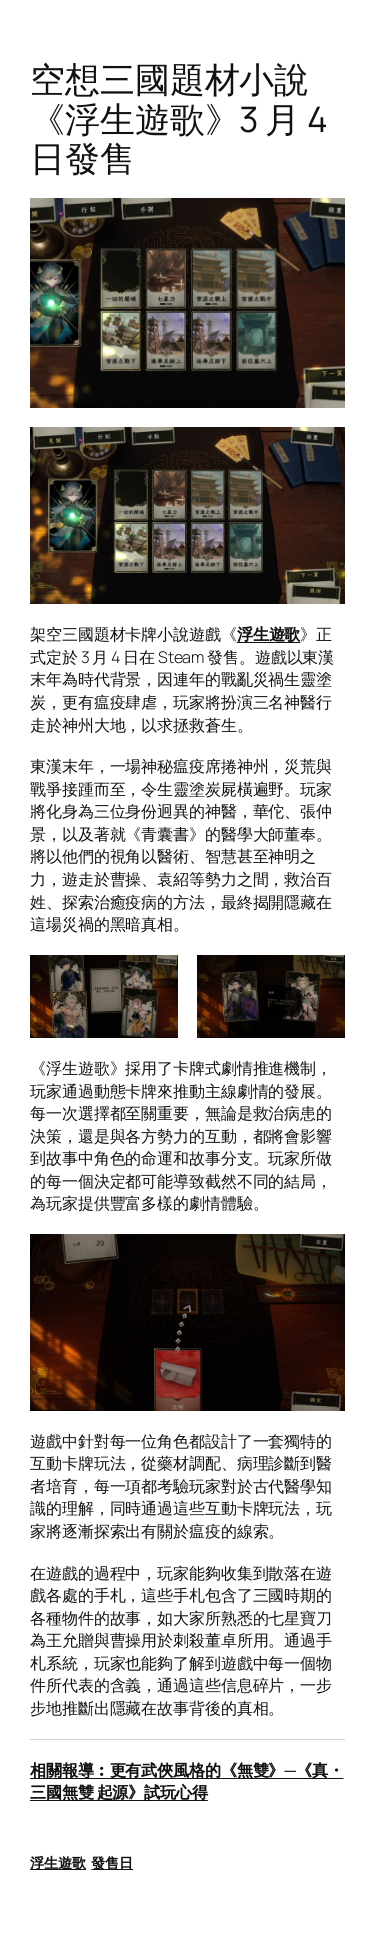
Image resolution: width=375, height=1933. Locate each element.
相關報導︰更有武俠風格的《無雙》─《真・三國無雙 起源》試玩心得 (186, 1781)
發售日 (112, 1862)
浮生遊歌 (269, 634)
